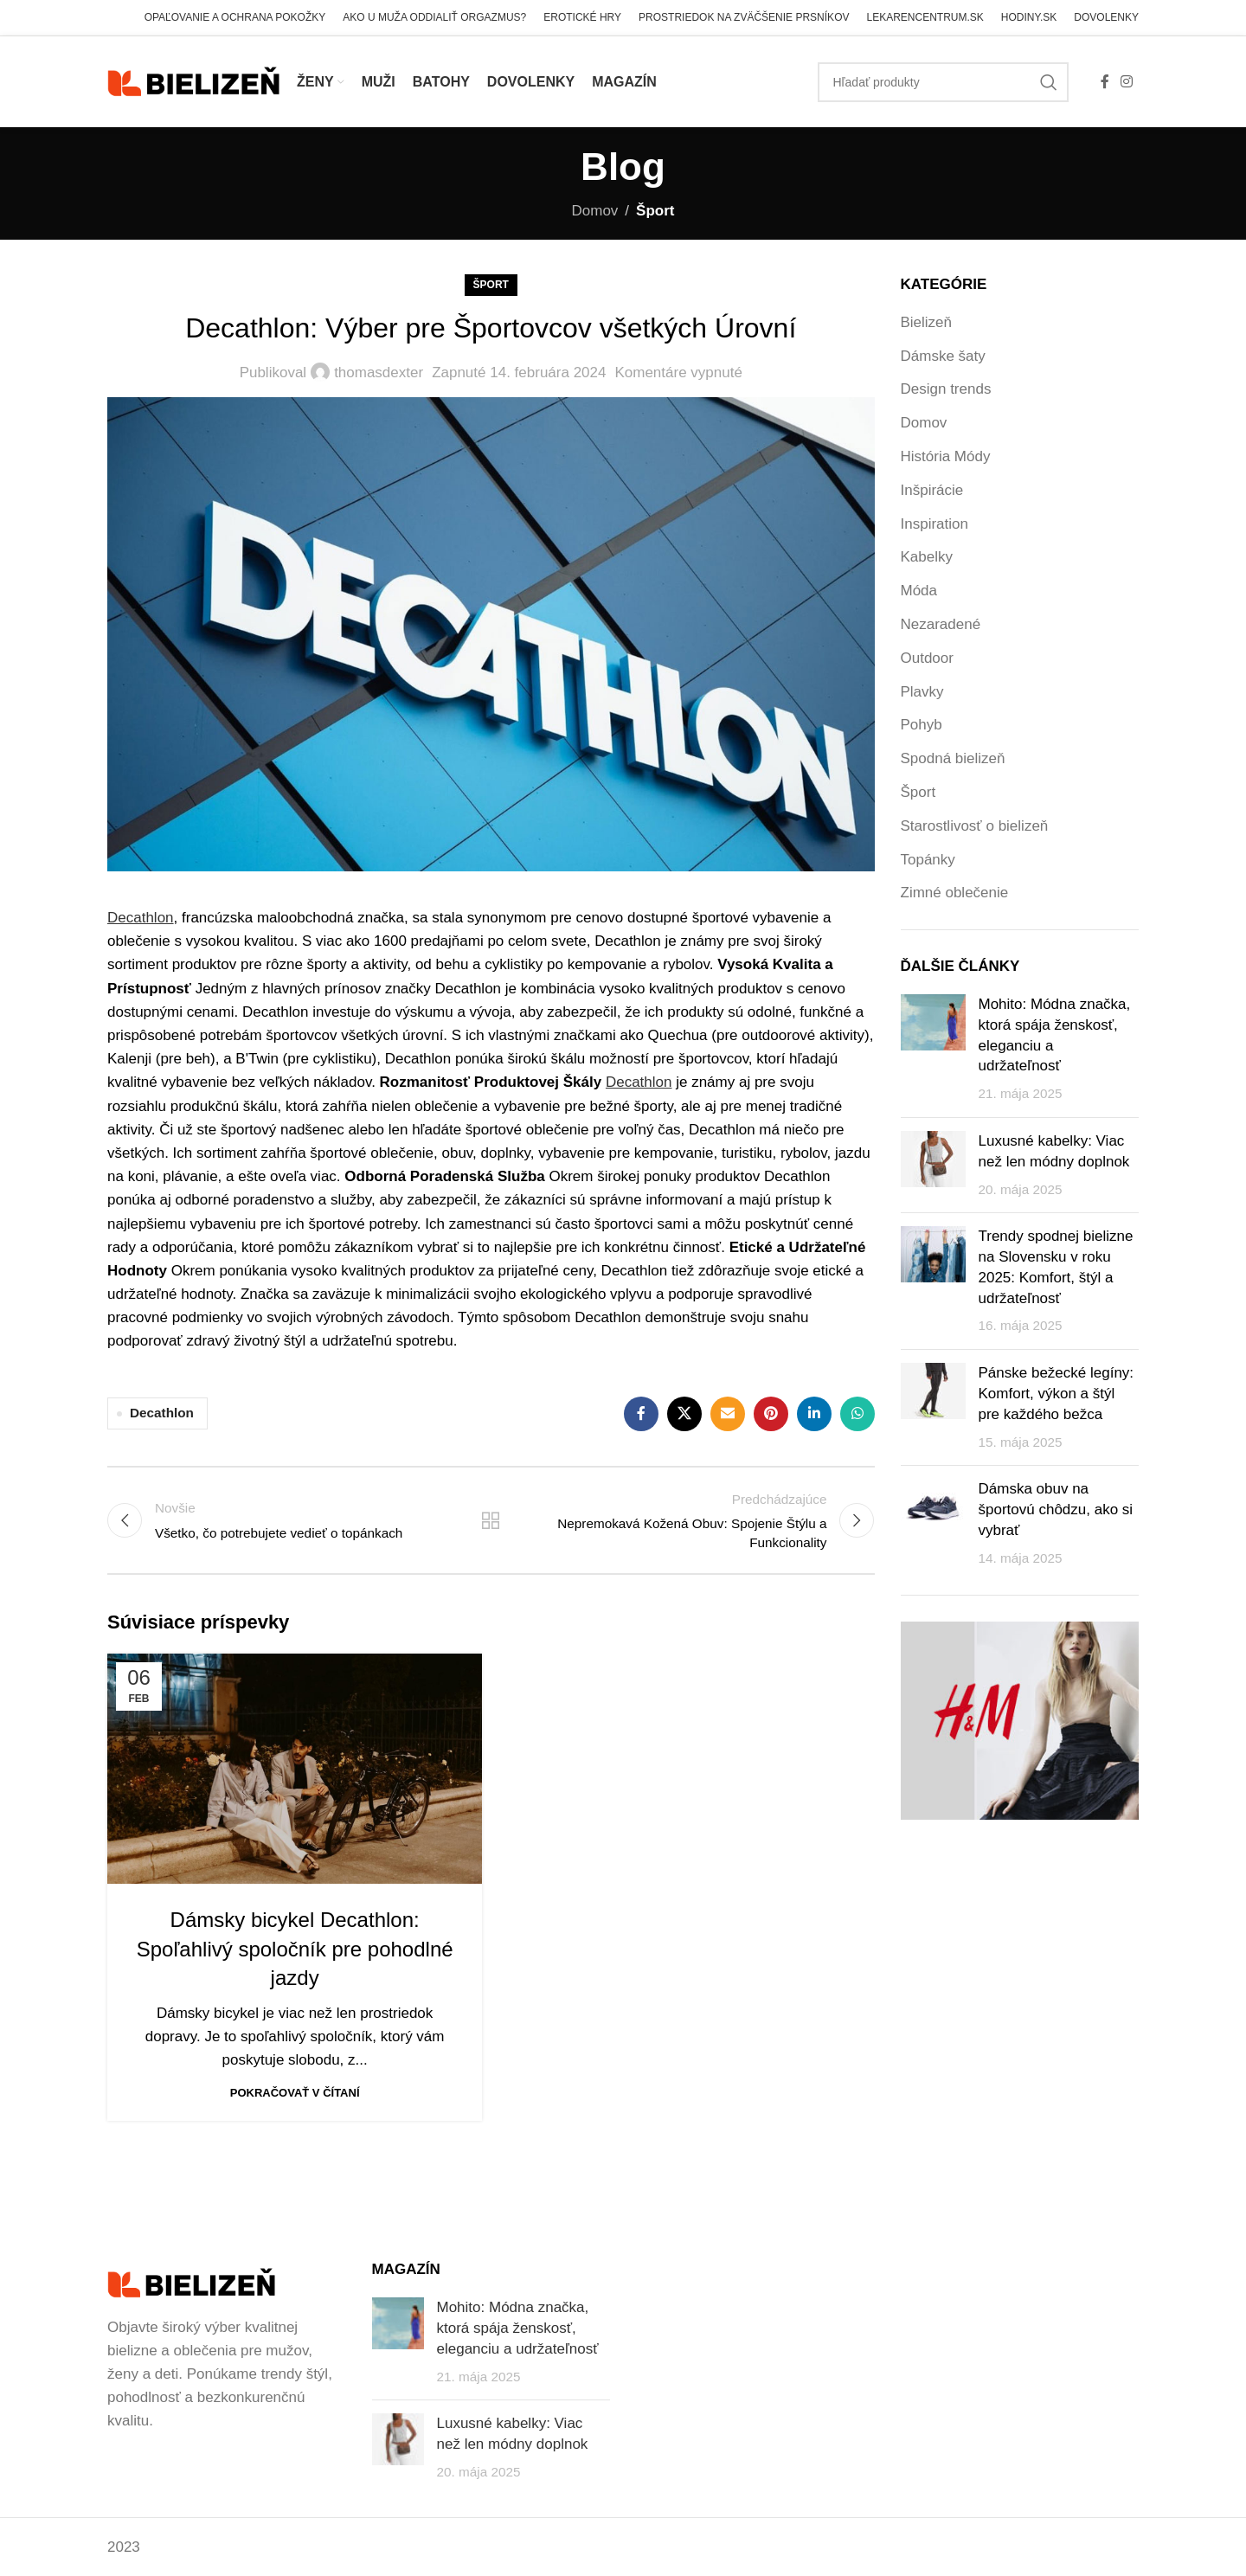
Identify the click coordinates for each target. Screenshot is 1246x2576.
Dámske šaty (943, 356)
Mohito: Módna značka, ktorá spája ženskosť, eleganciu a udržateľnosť (518, 2328)
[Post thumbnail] (933, 1049)
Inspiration (934, 524)
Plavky (922, 692)
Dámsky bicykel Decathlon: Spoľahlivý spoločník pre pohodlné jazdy (295, 1948)
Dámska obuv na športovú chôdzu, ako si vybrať (1056, 1510)
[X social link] (684, 1414)
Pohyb (921, 724)
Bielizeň (927, 322)
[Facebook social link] (1104, 81)
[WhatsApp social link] (857, 1414)
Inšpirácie (932, 490)
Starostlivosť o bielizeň (975, 826)
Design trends (946, 389)
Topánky (928, 859)
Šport (655, 210)
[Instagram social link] (1127, 81)
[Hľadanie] (943, 82)
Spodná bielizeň (953, 758)
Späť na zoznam (490, 1520)
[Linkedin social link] (814, 1414)
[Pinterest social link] (771, 1414)
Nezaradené (941, 624)
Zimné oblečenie (955, 892)
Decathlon (162, 1412)
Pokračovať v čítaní (295, 2092)
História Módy (946, 456)
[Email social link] (727, 1414)
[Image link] (191, 2282)
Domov (595, 210)
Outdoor (927, 658)
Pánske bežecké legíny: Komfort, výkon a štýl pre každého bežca (1056, 1394)
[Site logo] (193, 81)
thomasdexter (378, 372)
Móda (919, 590)
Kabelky (927, 557)
